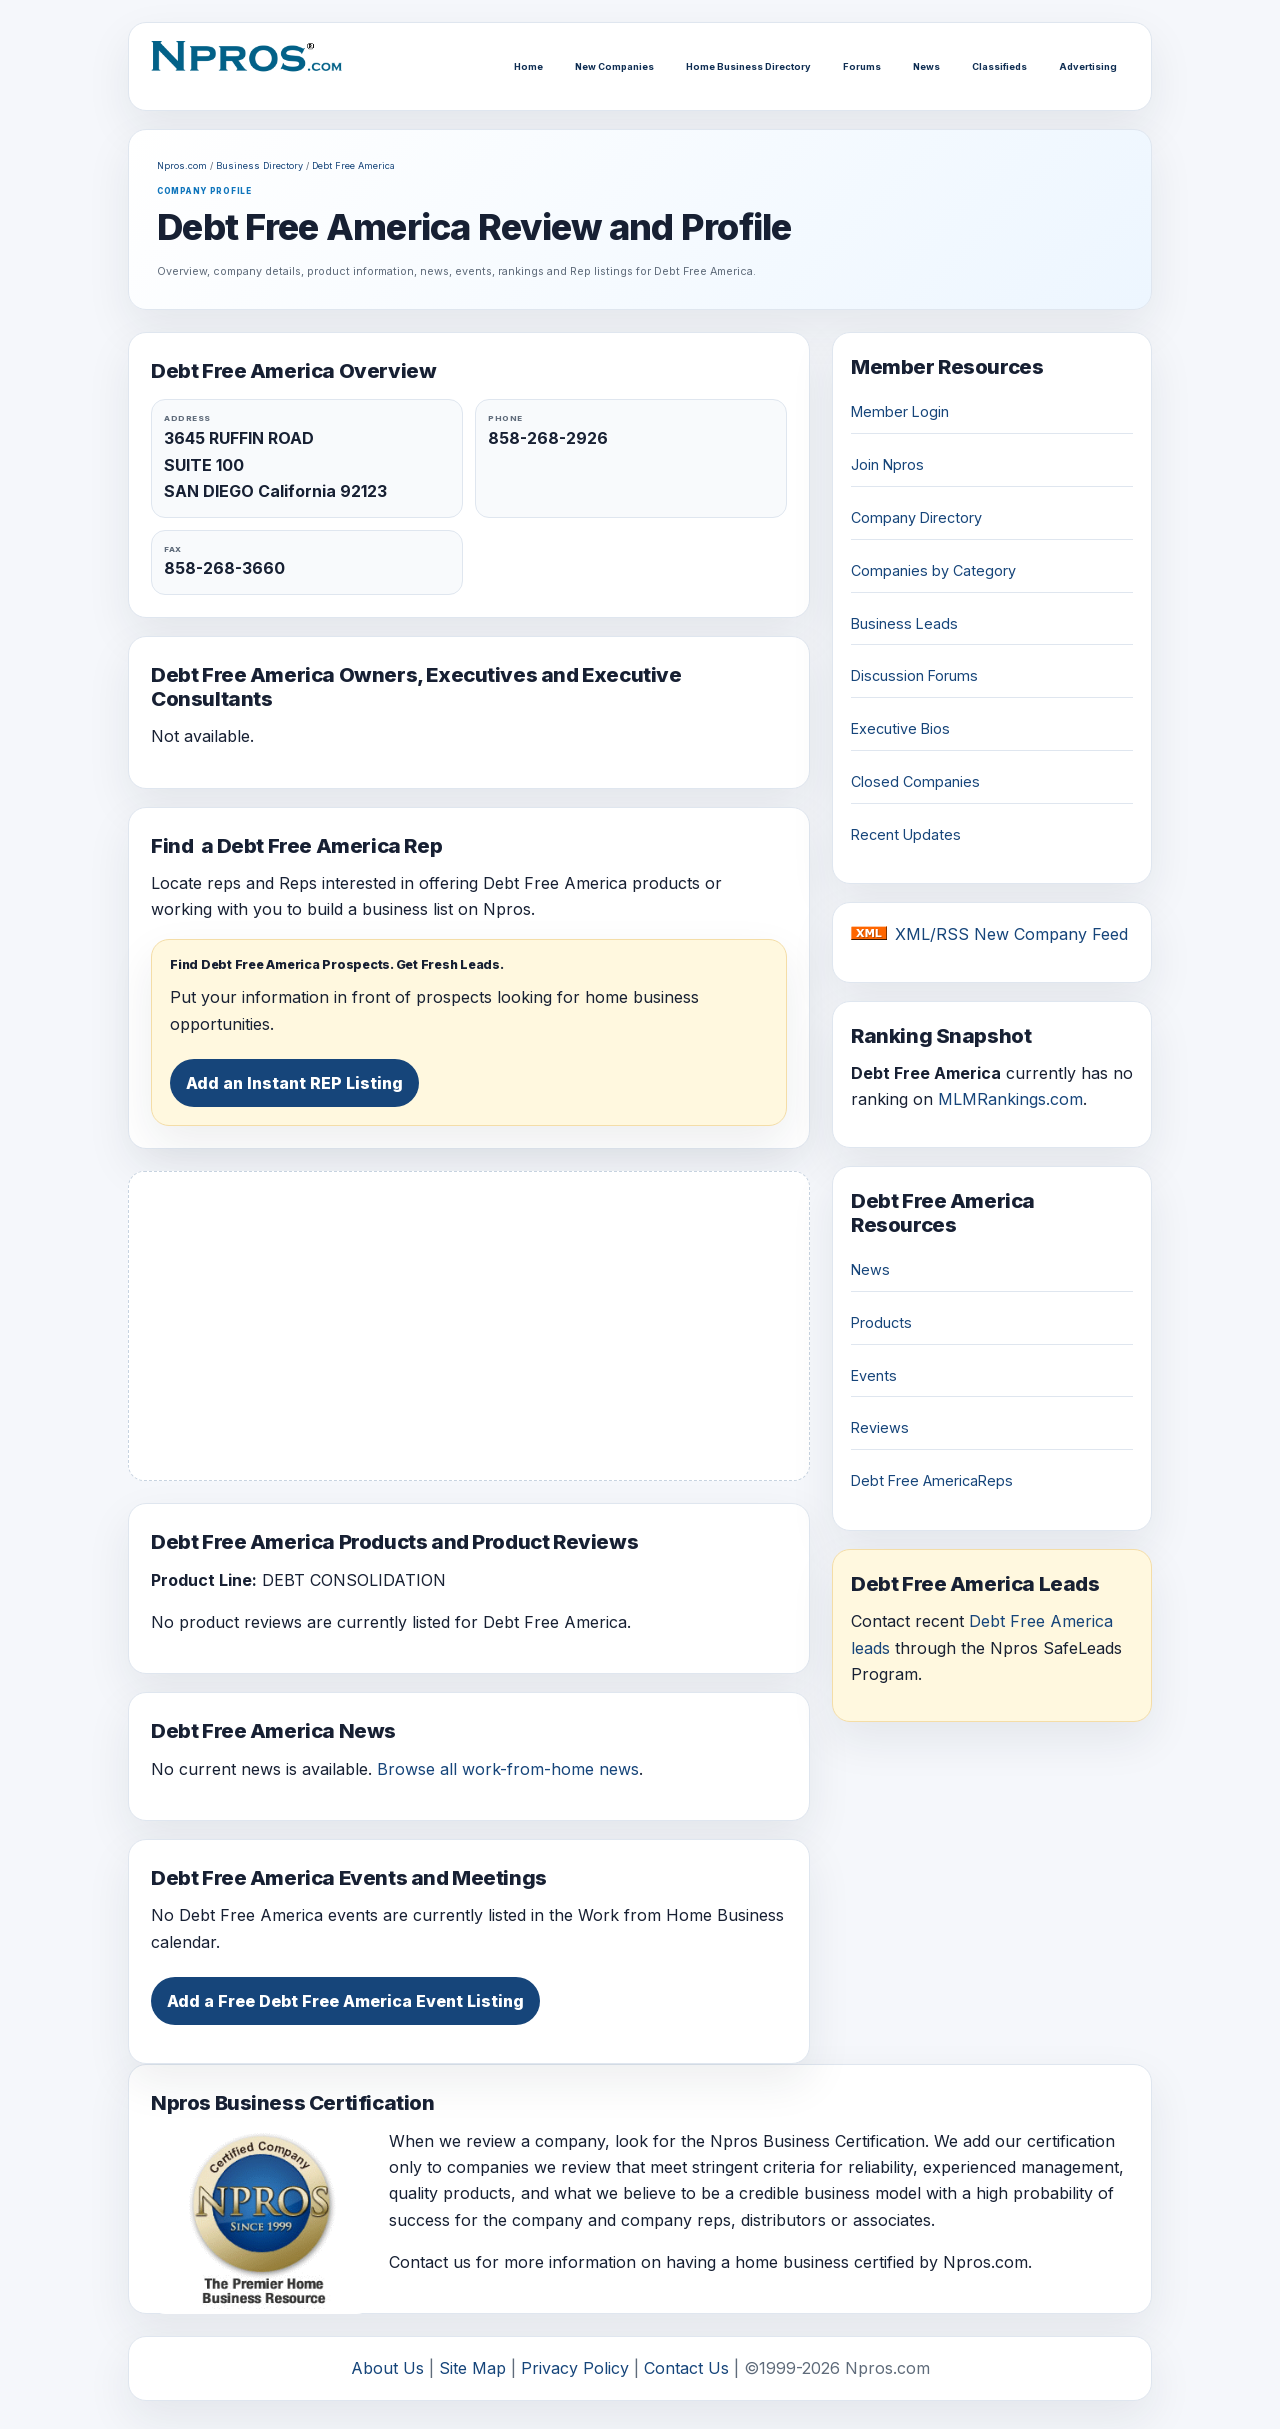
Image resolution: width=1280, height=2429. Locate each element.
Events (874, 1375)
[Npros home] (256, 66)
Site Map (472, 2368)
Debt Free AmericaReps (932, 1480)
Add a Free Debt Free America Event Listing (345, 2001)
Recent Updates (906, 834)
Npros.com (182, 165)
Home (528, 66)
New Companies (614, 66)
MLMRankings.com (1010, 1099)
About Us (387, 2368)
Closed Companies (915, 781)
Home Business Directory (748, 66)
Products (881, 1322)
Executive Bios (900, 728)
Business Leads (904, 623)
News (926, 66)
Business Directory (259, 165)
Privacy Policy (575, 2368)
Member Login (900, 411)
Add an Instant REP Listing (294, 1083)
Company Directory (916, 517)
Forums (862, 66)
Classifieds (999, 66)
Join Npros (887, 464)
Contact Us (686, 2368)
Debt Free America (353, 165)
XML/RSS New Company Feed (1011, 934)
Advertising (1088, 66)
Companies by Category (933, 570)
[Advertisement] (469, 1326)
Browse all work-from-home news (508, 1769)
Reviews (880, 1427)
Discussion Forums (914, 675)
